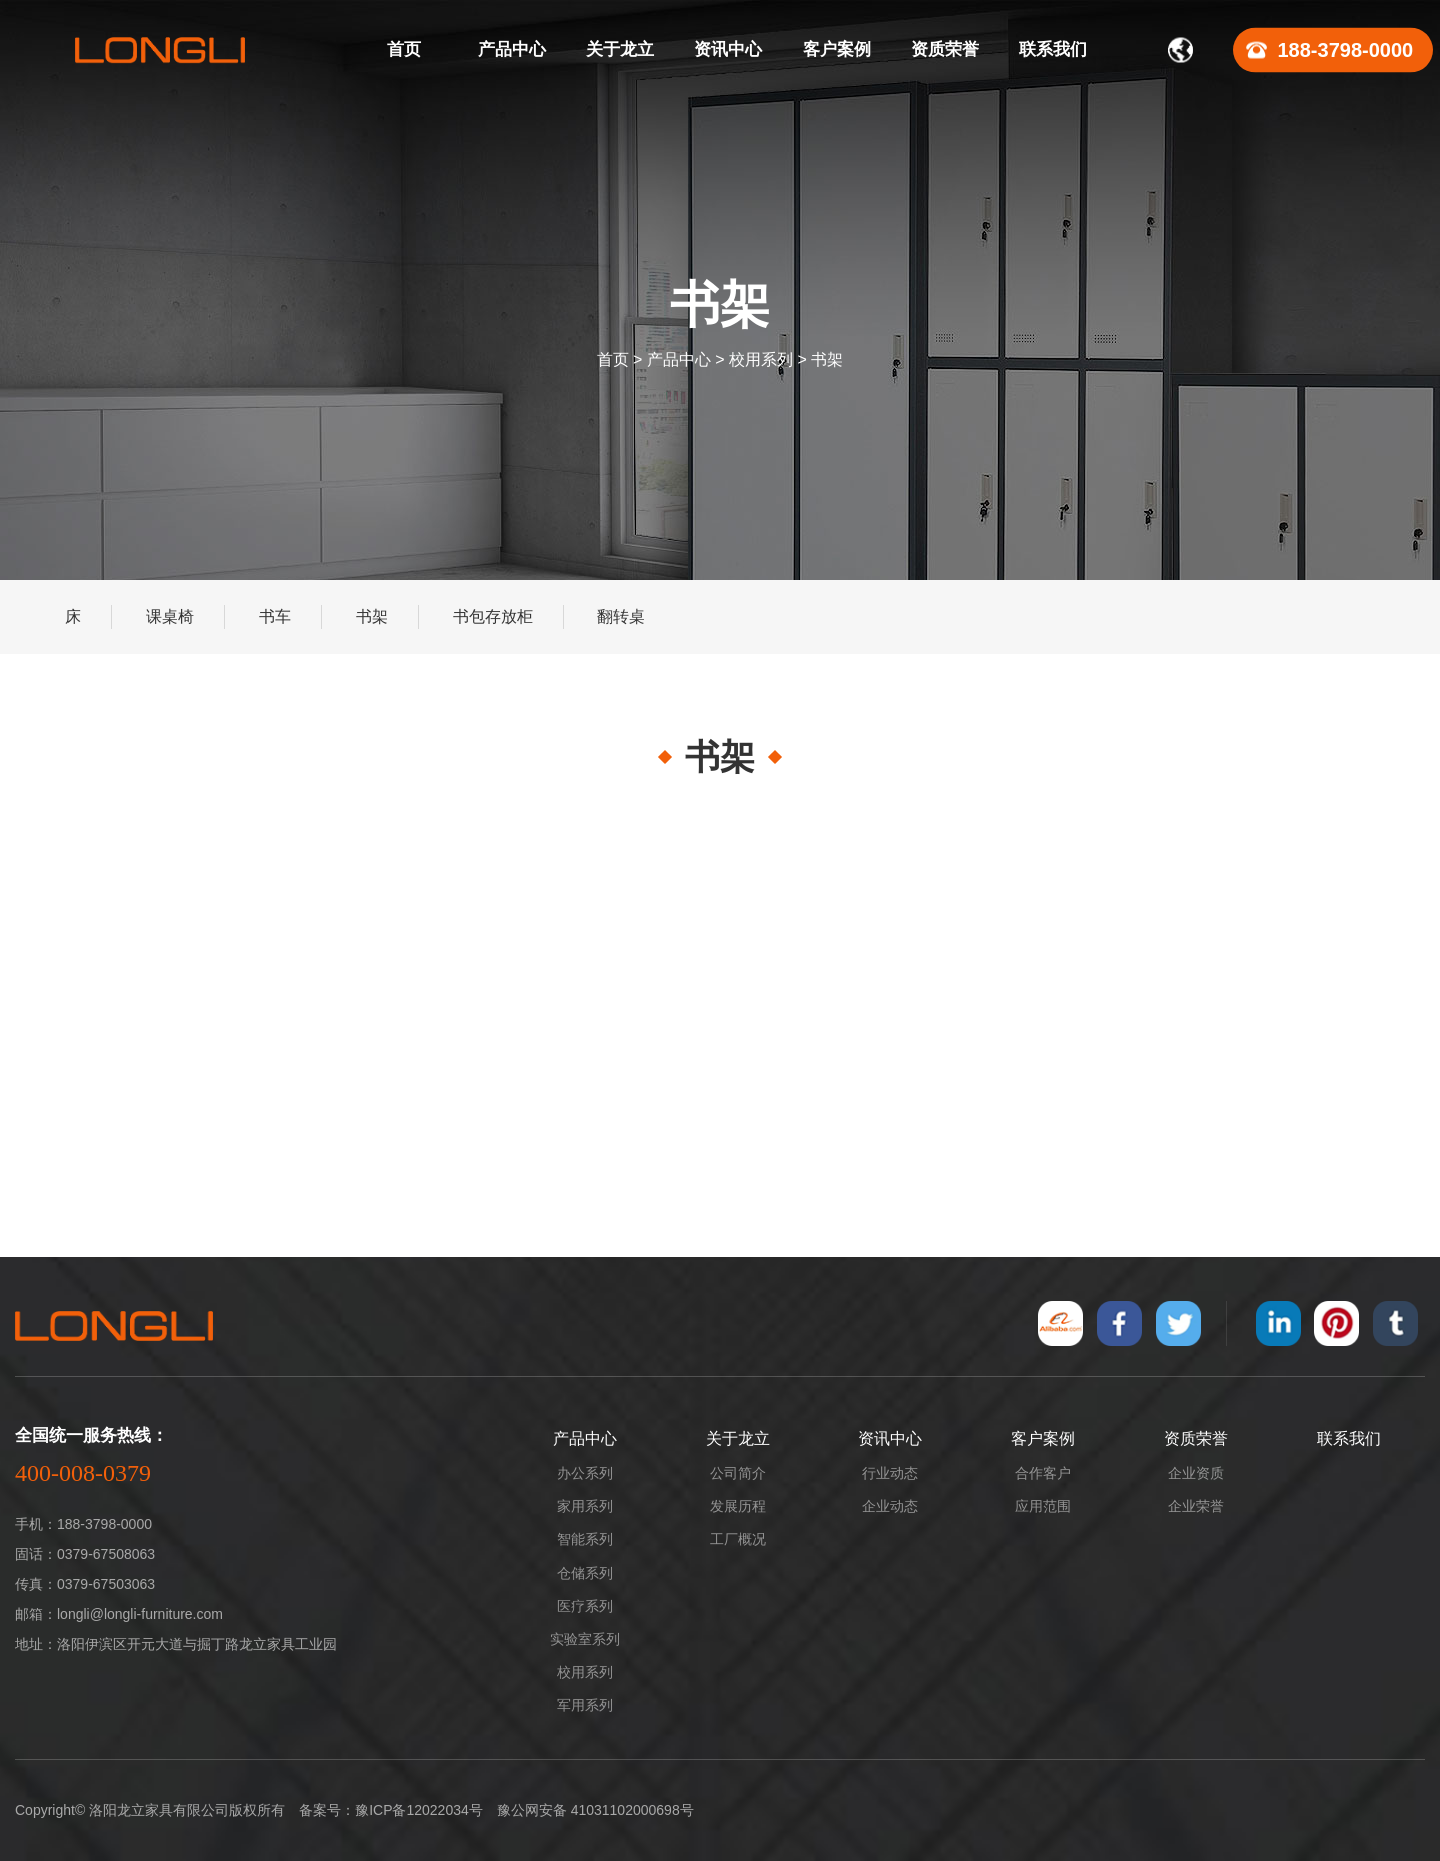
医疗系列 (585, 1606)
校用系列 (761, 359)
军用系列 (585, 1705)
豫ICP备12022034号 (419, 1810)
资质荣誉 (1196, 1438)
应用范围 (1043, 1506)
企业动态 (890, 1506)
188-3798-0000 (1346, 50)
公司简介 (738, 1473)
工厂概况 (738, 1539)
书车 (275, 616)
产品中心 (679, 359)
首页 (613, 359)
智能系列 (585, 1539)
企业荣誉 (1196, 1506)
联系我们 (1349, 1438)
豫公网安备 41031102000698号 (595, 1810)
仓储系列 (585, 1573)
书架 (827, 359)
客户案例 (1043, 1438)
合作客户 (1043, 1473)
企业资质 (1196, 1473)
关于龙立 (738, 1438)
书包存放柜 (493, 616)
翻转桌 (621, 616)
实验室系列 (585, 1639)
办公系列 (585, 1473)
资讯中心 (890, 1438)
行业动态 (890, 1473)
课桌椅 (170, 616)
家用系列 (585, 1506)
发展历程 (738, 1506)
